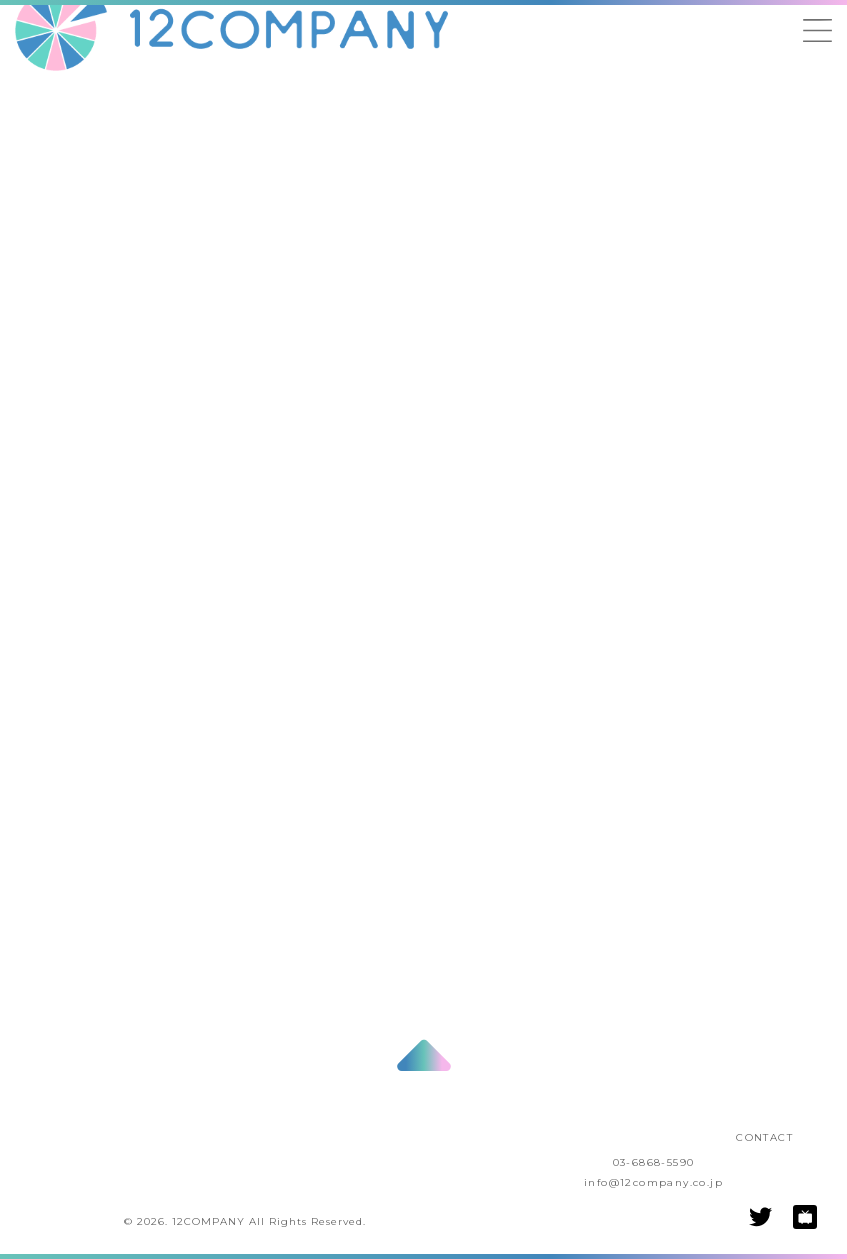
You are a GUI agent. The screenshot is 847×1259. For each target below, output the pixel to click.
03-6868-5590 (654, 1162)
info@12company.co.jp (653, 1182)
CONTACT (764, 1137)
